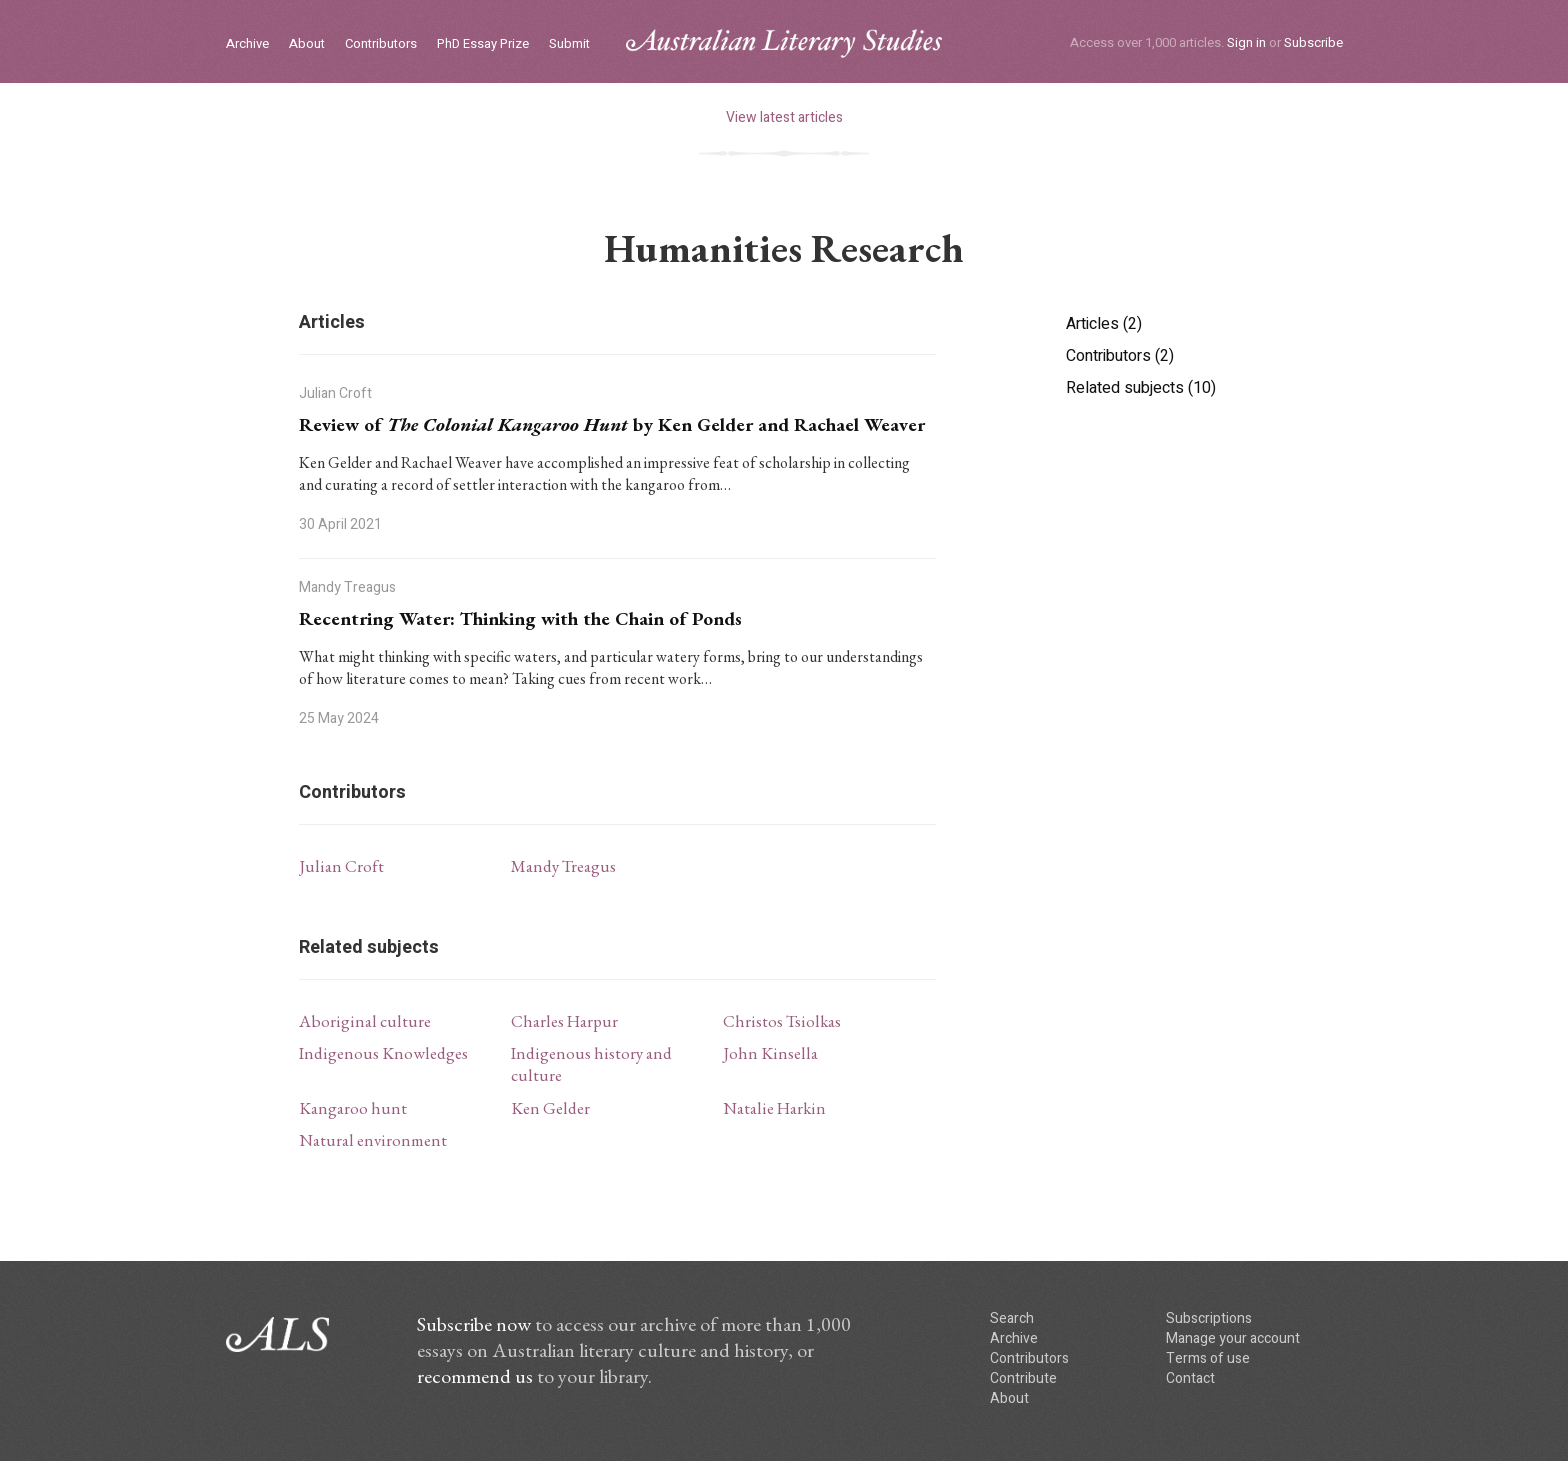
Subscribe (1313, 42)
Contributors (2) (1120, 356)
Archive (247, 44)
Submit (569, 44)
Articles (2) (1104, 324)
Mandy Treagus (563, 866)
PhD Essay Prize (483, 44)
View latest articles (784, 117)
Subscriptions (1209, 1318)
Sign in (1246, 42)
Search (1012, 1318)
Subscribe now (474, 1324)
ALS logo (784, 43)
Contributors (381, 44)
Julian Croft (341, 866)
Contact (1190, 1378)
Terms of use (1208, 1358)
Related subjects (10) (1141, 388)
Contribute (1023, 1378)
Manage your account (1233, 1338)
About (307, 44)
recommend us (475, 1376)
